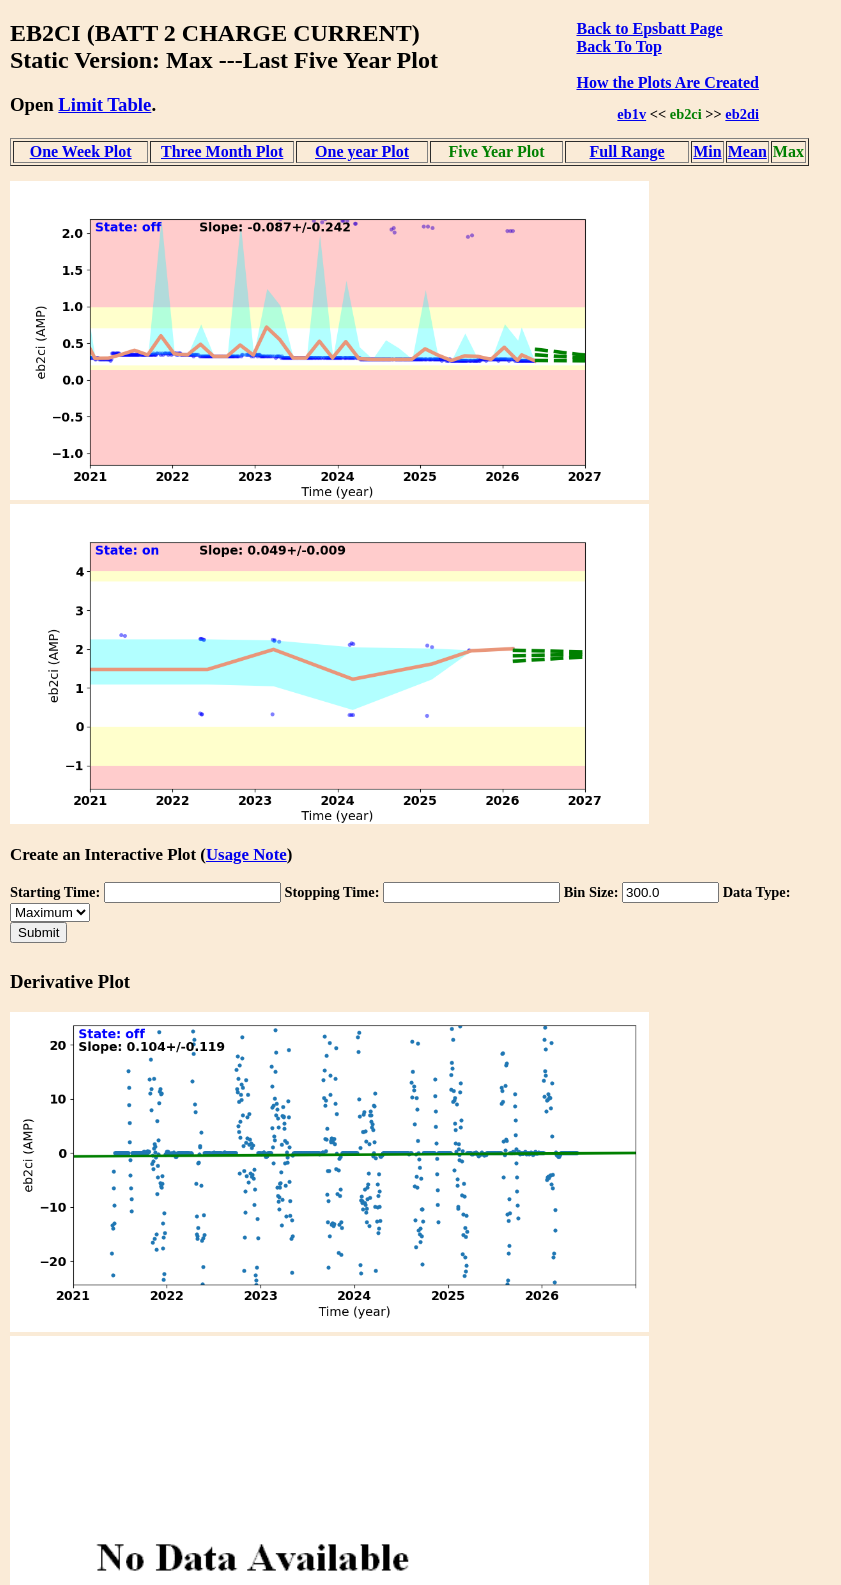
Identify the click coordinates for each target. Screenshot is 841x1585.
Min (707, 151)
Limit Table (104, 104)
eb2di (742, 114)
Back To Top (618, 46)
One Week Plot (81, 151)
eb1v (631, 114)
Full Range (627, 151)
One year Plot (362, 151)
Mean (747, 151)
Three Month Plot (222, 151)
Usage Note (246, 854)
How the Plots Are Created (667, 82)
